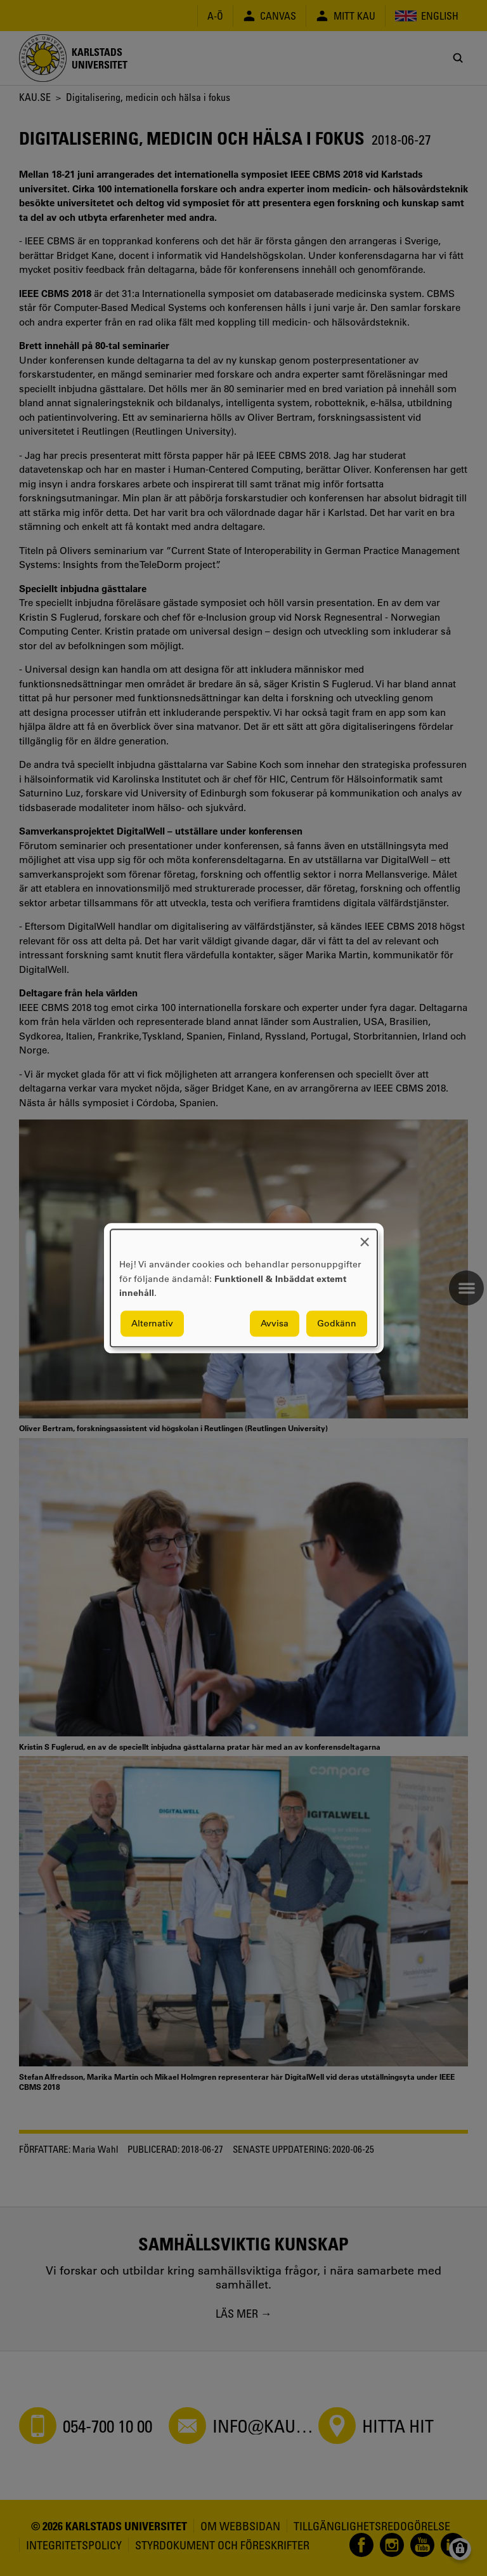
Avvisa (275, 1323)
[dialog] (243, 1288)
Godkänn (336, 1323)
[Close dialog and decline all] (364, 1237)
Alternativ (152, 1323)
